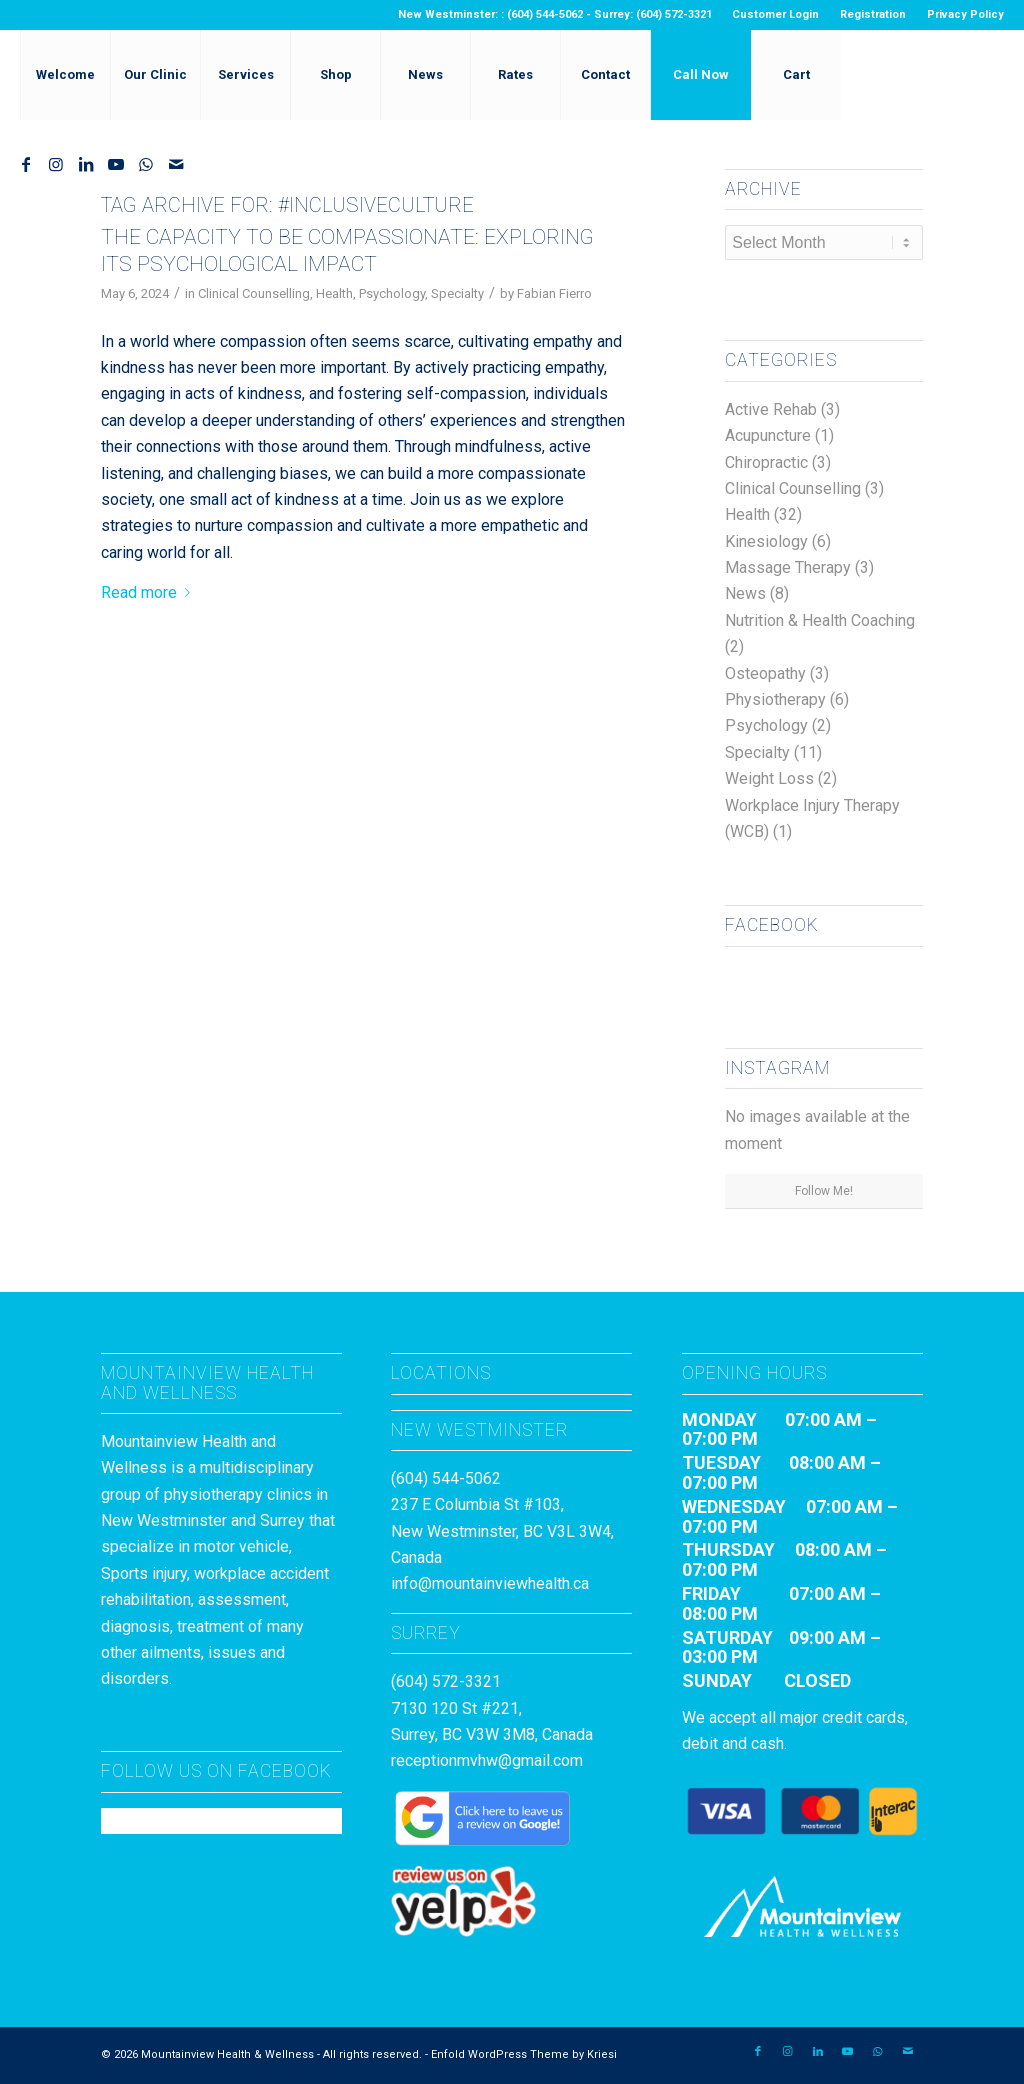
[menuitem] (776, 15)
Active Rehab (771, 409)
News (745, 593)
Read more (149, 592)
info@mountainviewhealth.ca (490, 1583)
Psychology (392, 293)
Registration (873, 14)
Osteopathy (765, 673)
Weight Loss (769, 778)
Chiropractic (766, 462)
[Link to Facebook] (26, 164)
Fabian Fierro (554, 293)
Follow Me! (824, 1191)
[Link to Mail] (176, 164)
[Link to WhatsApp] (146, 164)
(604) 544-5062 (446, 1478)
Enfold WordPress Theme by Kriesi (524, 2054)
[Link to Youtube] (116, 164)
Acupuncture (768, 435)
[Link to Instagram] (56, 164)
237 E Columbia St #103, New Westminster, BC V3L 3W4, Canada (502, 1531)
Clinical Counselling (254, 293)
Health (334, 293)
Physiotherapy (775, 699)
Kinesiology (766, 541)
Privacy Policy (965, 14)
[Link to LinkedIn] (86, 164)
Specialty (457, 293)
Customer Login (775, 14)
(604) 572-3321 (446, 1681)
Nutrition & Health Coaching (820, 620)
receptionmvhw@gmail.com (487, 1760)
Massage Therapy (788, 567)
